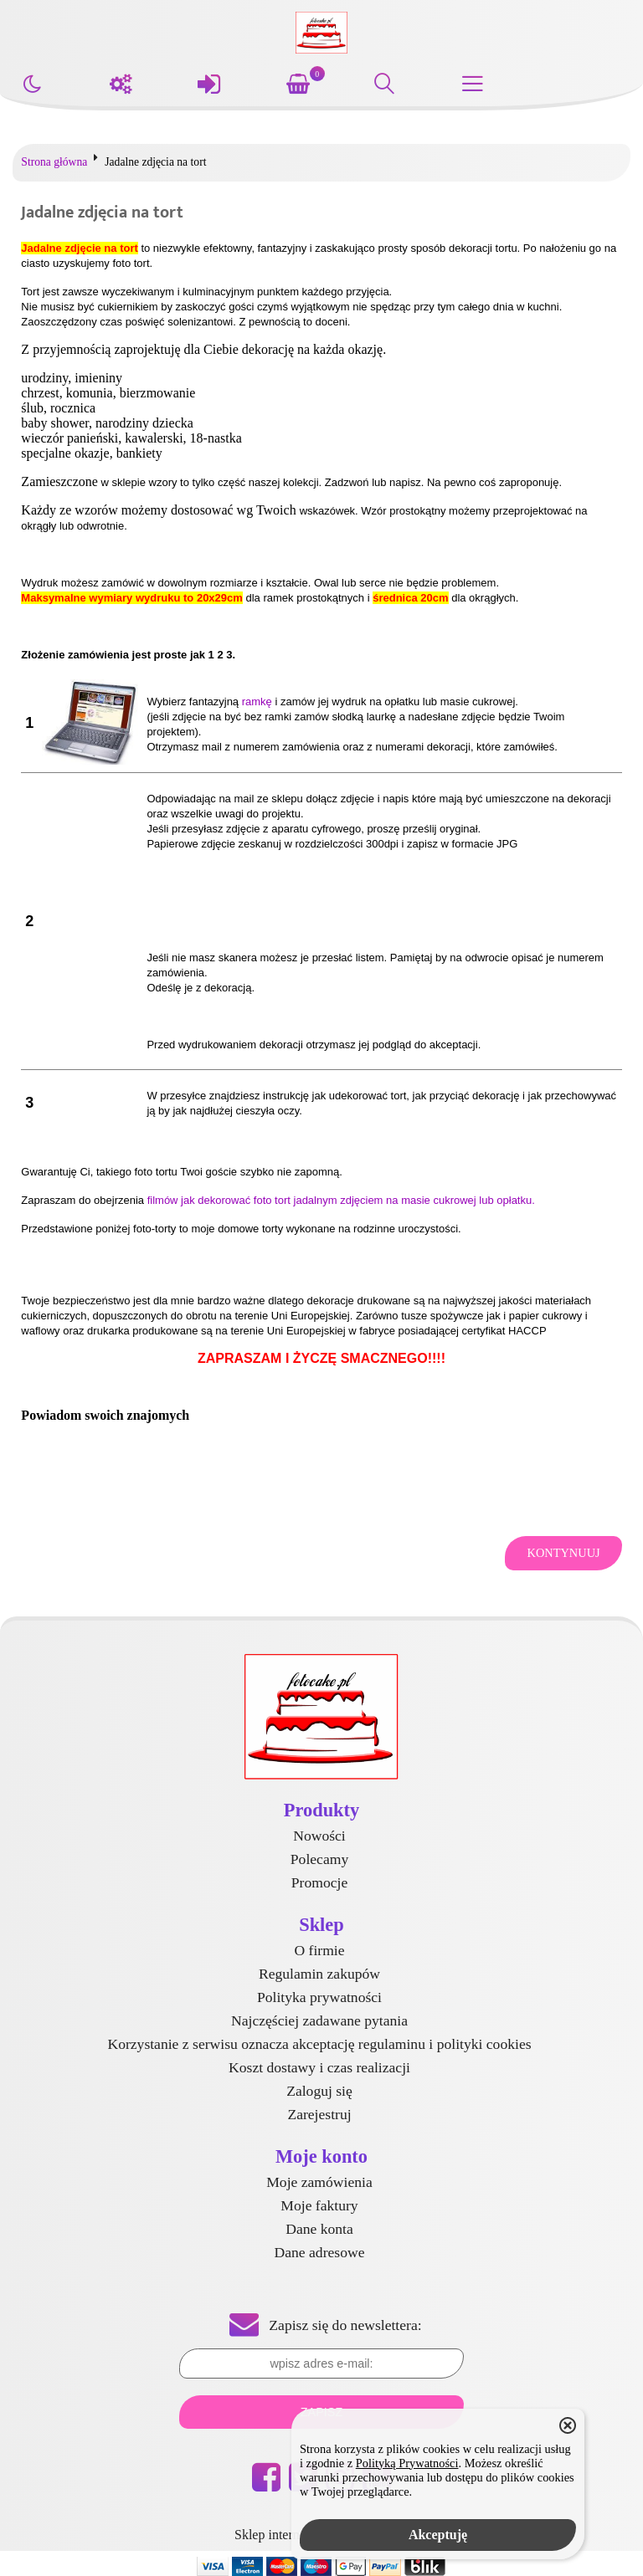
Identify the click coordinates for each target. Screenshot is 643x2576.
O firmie (319, 1950)
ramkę (257, 701)
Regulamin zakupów (319, 1973)
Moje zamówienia (319, 2182)
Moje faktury (319, 2205)
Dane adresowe (320, 2252)
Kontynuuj (563, 1552)
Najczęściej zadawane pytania (319, 2020)
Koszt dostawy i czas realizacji (319, 2067)
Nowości (319, 1835)
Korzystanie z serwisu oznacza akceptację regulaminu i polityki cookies (319, 2044)
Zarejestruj (319, 2114)
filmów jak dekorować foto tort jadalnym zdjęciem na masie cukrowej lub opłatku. (341, 1200)
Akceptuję (438, 2534)
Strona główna (54, 162)
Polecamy (319, 1859)
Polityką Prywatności (407, 2463)
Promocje (319, 1882)
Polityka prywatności (319, 1997)
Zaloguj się (319, 2090)
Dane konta (319, 2228)
